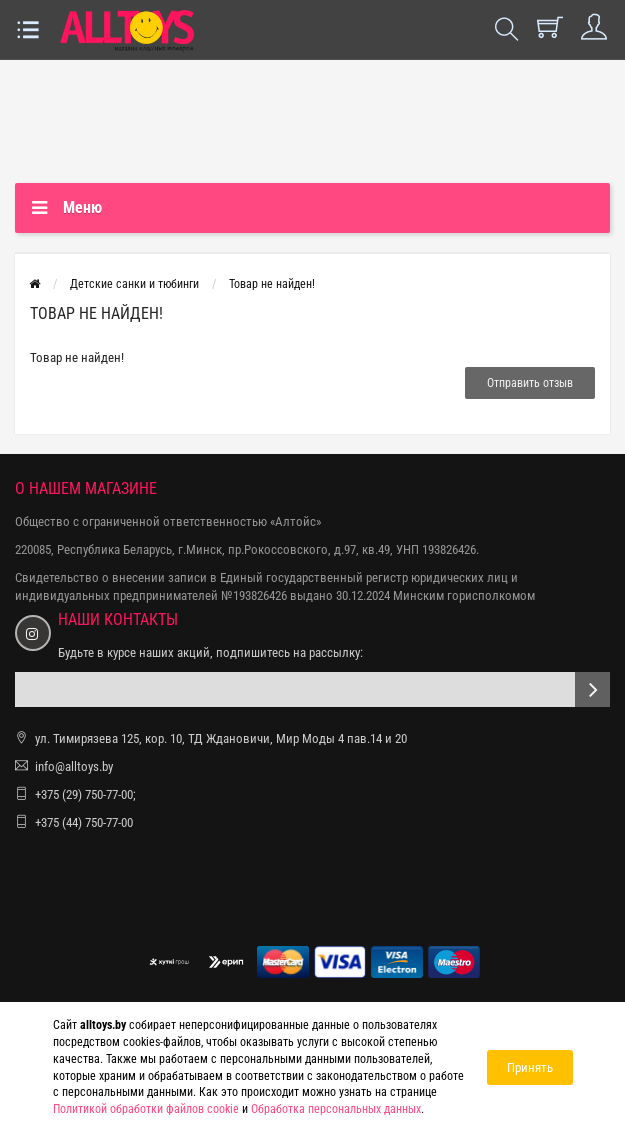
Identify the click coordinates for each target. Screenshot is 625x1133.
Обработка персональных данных (336, 1109)
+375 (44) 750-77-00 (84, 822)
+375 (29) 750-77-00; (85, 794)
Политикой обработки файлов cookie (146, 1109)
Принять (530, 1067)
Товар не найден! (272, 284)
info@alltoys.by (74, 766)
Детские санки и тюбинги (134, 284)
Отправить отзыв (530, 383)
